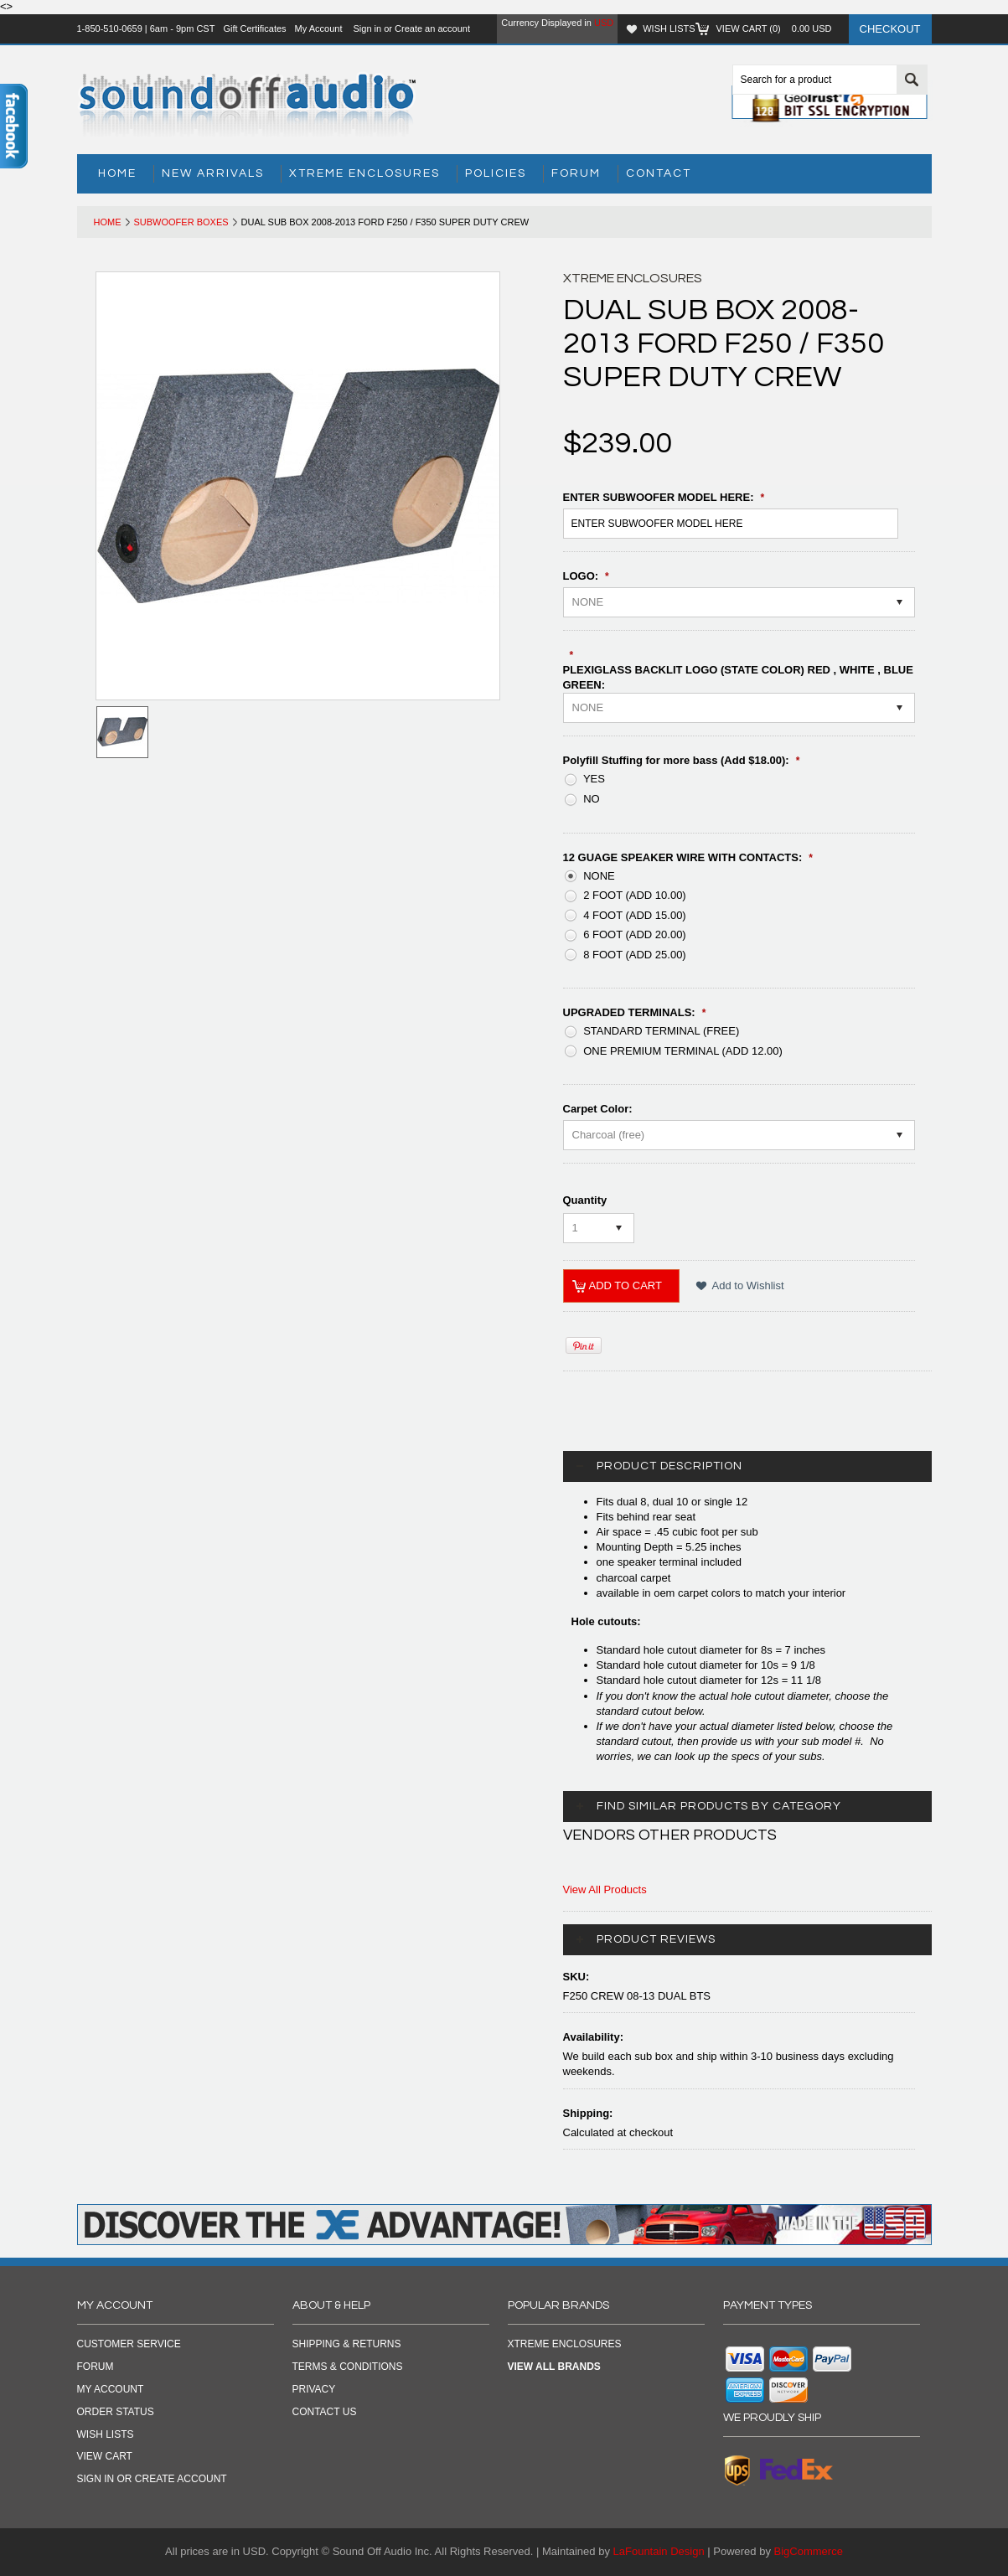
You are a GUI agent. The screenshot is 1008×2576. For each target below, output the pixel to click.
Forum (576, 173)
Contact (658, 173)
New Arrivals (213, 173)
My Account (319, 28)
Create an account (432, 28)
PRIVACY (314, 2389)
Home (107, 222)
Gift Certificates (254, 28)
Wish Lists (669, 28)
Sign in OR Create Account (152, 2479)
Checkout (890, 29)
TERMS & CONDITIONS (347, 2366)
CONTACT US (324, 2412)
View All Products (605, 1889)
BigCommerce (808, 2551)
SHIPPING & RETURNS (346, 2344)
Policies (495, 173)
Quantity (585, 1200)
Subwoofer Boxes (181, 222)
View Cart (104, 2456)
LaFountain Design (659, 2551)
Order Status (115, 2412)
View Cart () (774, 28)
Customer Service (129, 2344)
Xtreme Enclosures (364, 173)
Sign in (368, 28)
